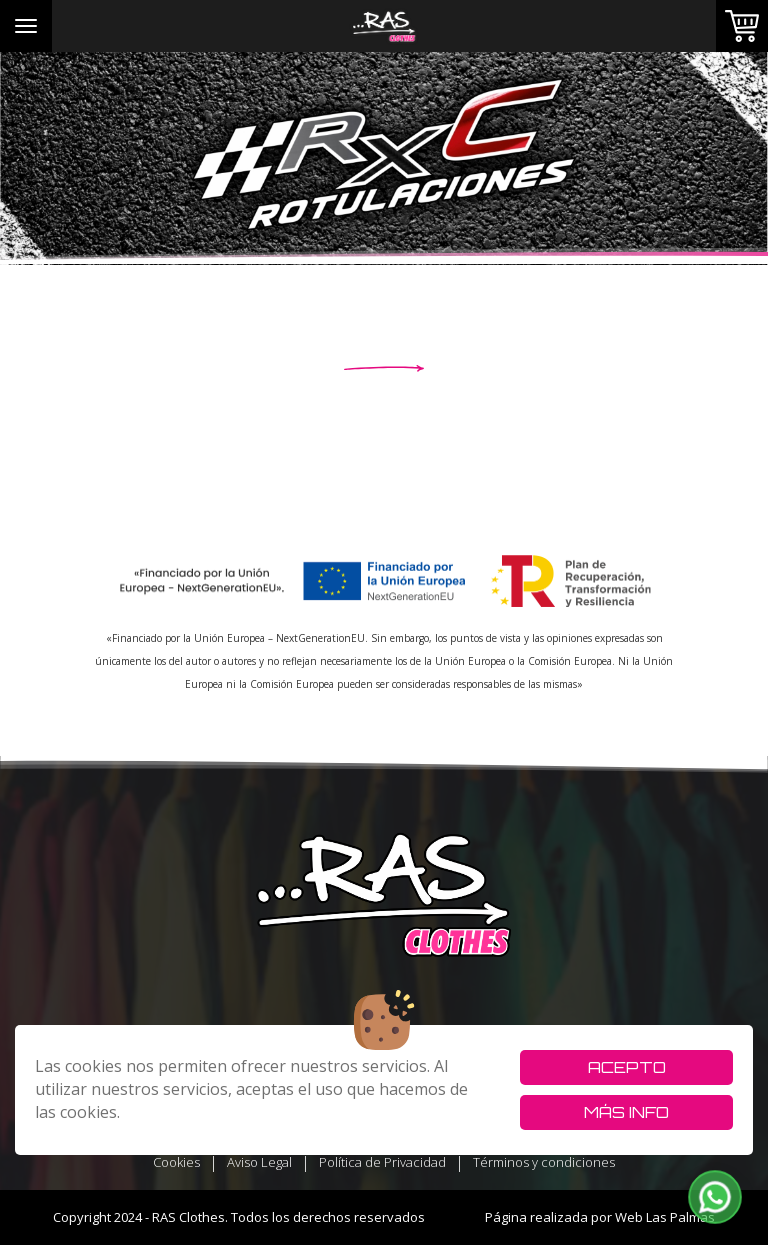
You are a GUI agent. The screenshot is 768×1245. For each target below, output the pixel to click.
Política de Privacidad (382, 1162)
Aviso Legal (259, 1162)
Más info (626, 1112)
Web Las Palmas (665, 1217)
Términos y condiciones (544, 1162)
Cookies (176, 1162)
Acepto (627, 1067)
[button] (715, 1197)
